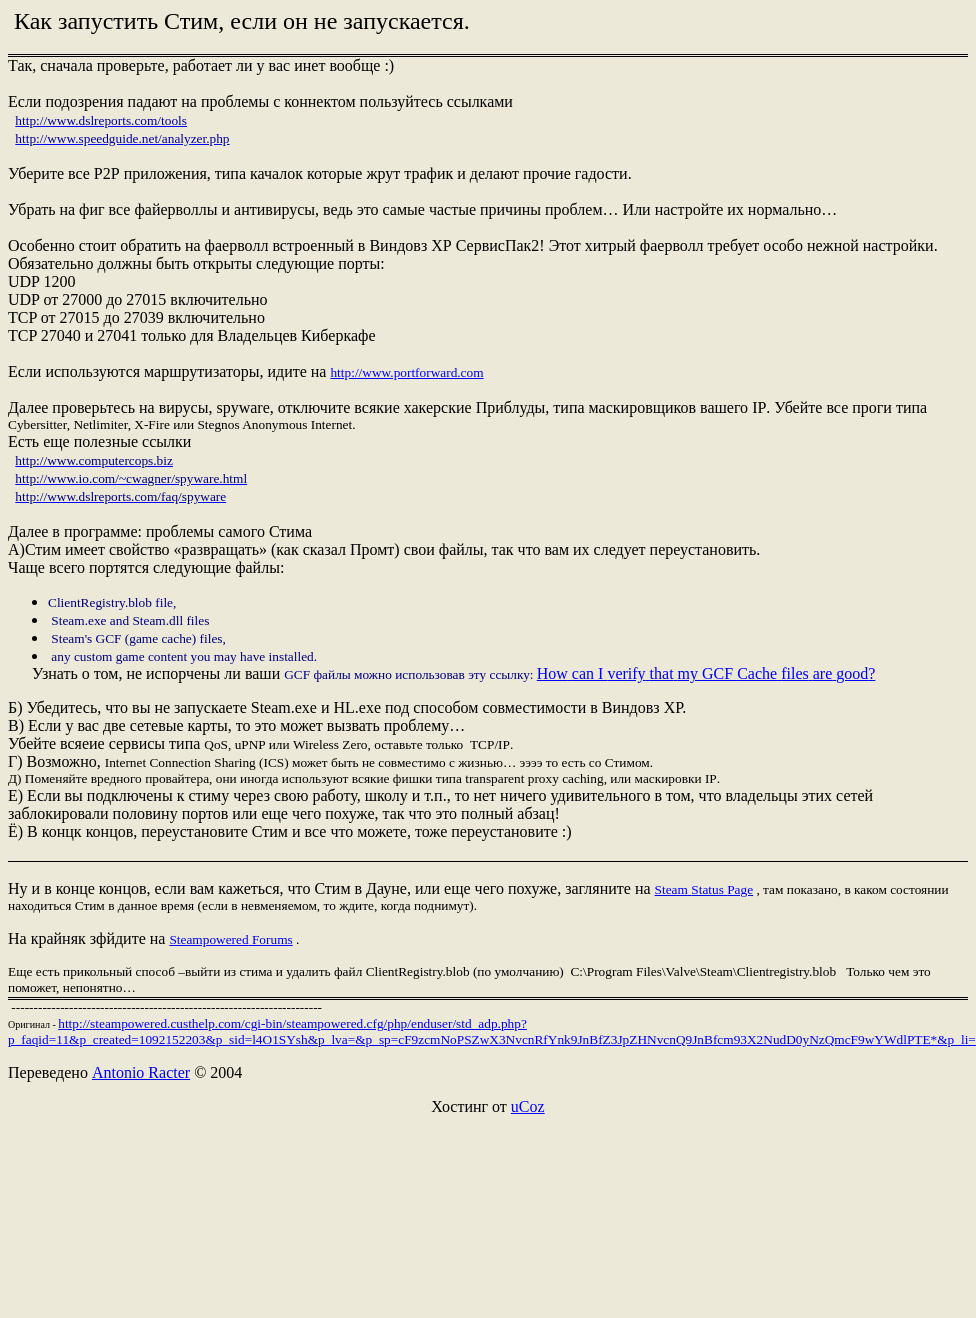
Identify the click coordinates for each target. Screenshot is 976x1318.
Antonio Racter (141, 1072)
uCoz (528, 1106)
